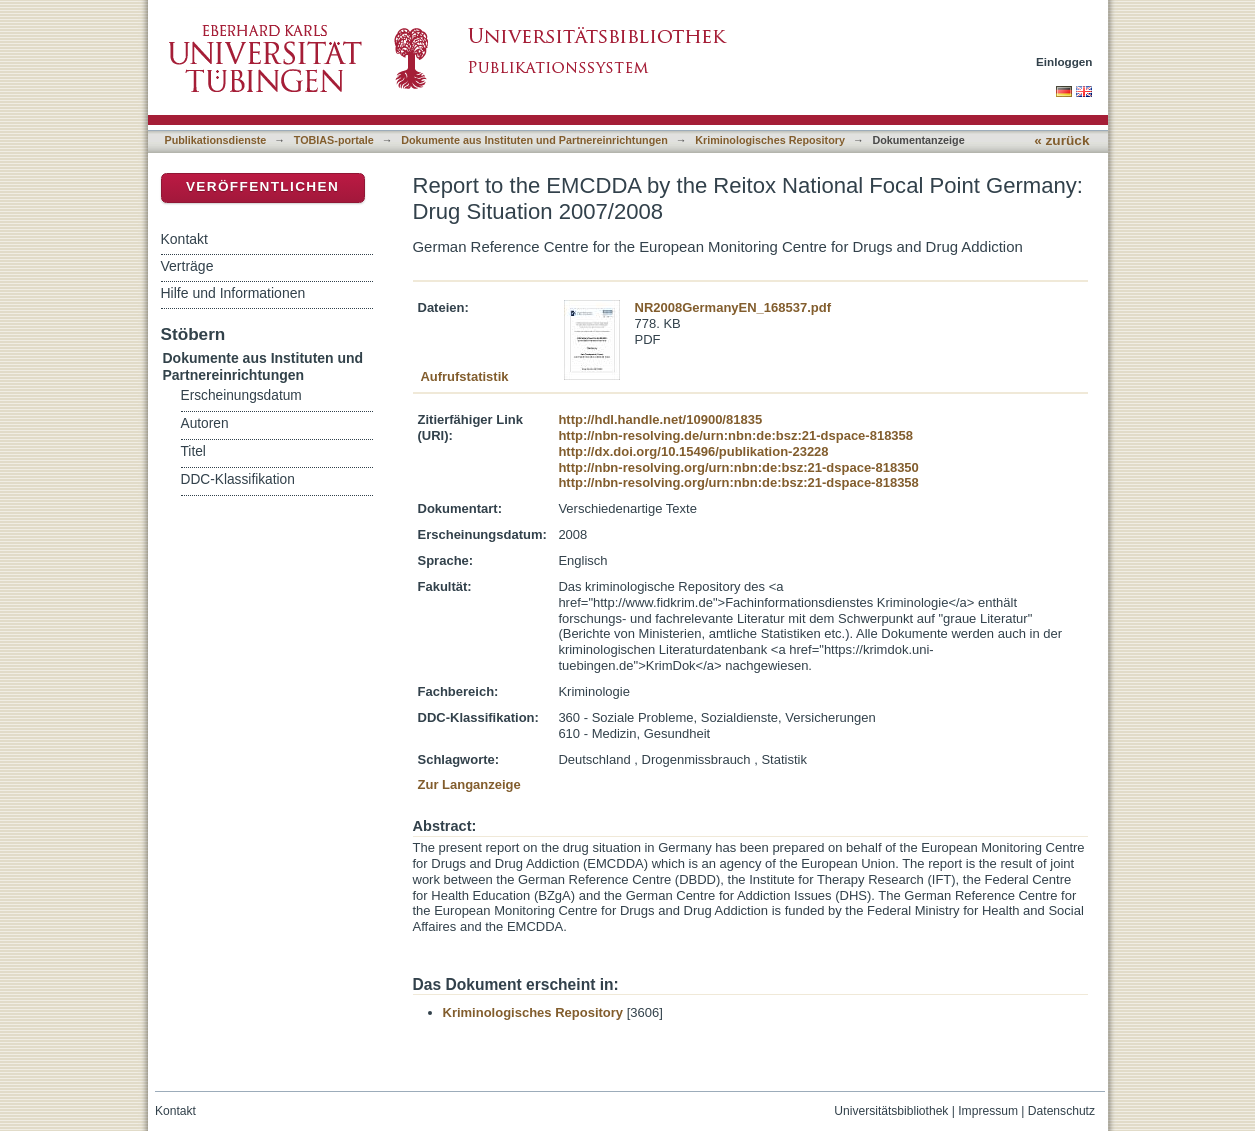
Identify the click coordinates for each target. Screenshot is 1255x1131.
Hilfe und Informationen (233, 293)
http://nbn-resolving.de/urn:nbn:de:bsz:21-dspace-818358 (735, 435)
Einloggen (1064, 61)
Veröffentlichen (262, 186)
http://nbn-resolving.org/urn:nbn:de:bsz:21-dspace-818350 (738, 467)
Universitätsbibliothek (891, 1111)
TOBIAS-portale (334, 140)
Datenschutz (1061, 1111)
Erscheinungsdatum (241, 395)
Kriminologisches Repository (770, 140)
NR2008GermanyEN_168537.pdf (733, 307)
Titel (193, 451)
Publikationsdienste (216, 140)
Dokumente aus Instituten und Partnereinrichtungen (534, 140)
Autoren (205, 423)
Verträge (187, 266)
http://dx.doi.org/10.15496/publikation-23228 (693, 451)
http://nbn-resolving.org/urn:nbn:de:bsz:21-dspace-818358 (738, 482)
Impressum (988, 1111)
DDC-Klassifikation (238, 479)
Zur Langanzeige (469, 784)
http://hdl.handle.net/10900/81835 (660, 419)
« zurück (1061, 140)
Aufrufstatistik (464, 376)
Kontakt (184, 239)
